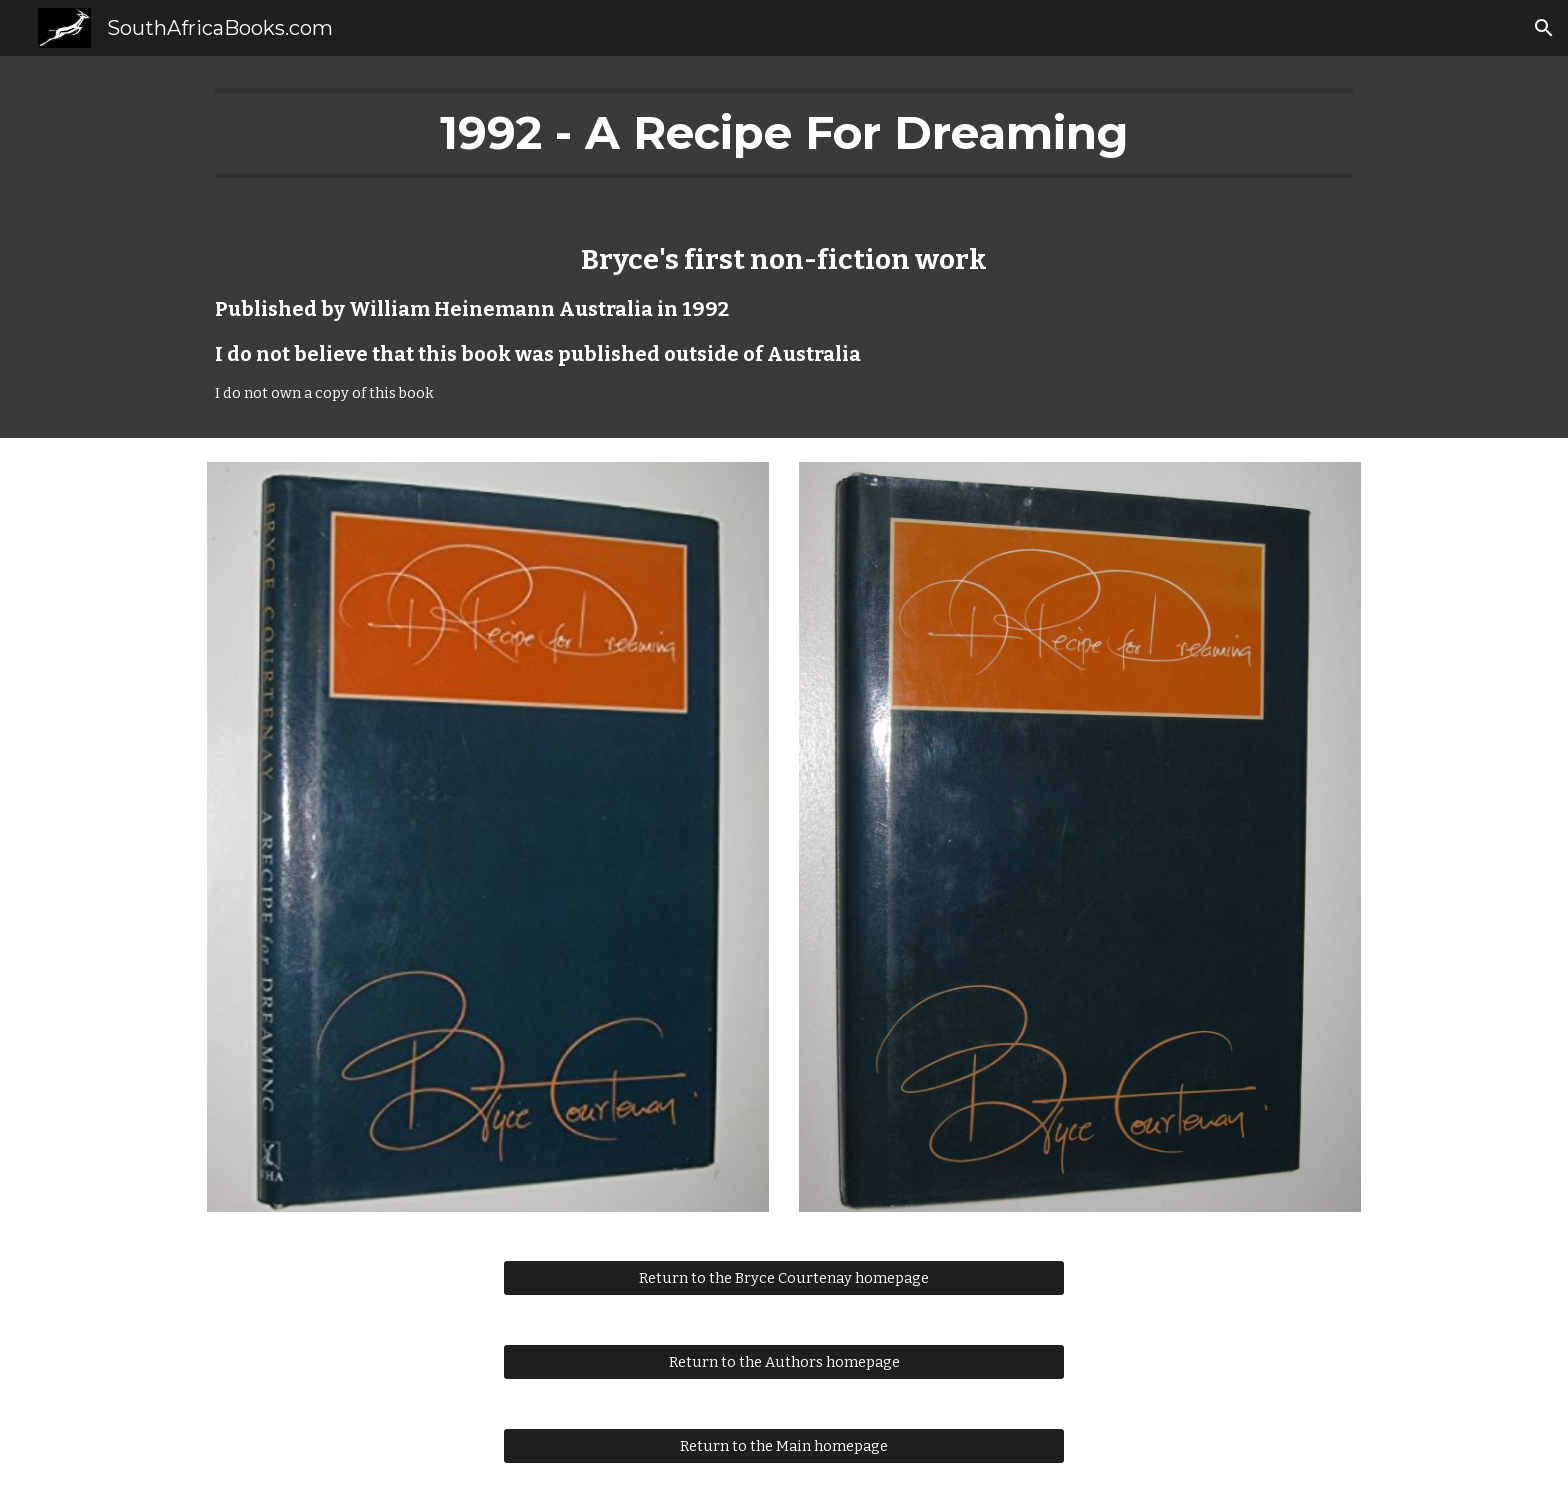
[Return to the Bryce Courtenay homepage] (784, 1277)
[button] (1544, 28)
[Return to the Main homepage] (784, 1445)
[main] (784, 133)
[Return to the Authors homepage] (784, 1361)
